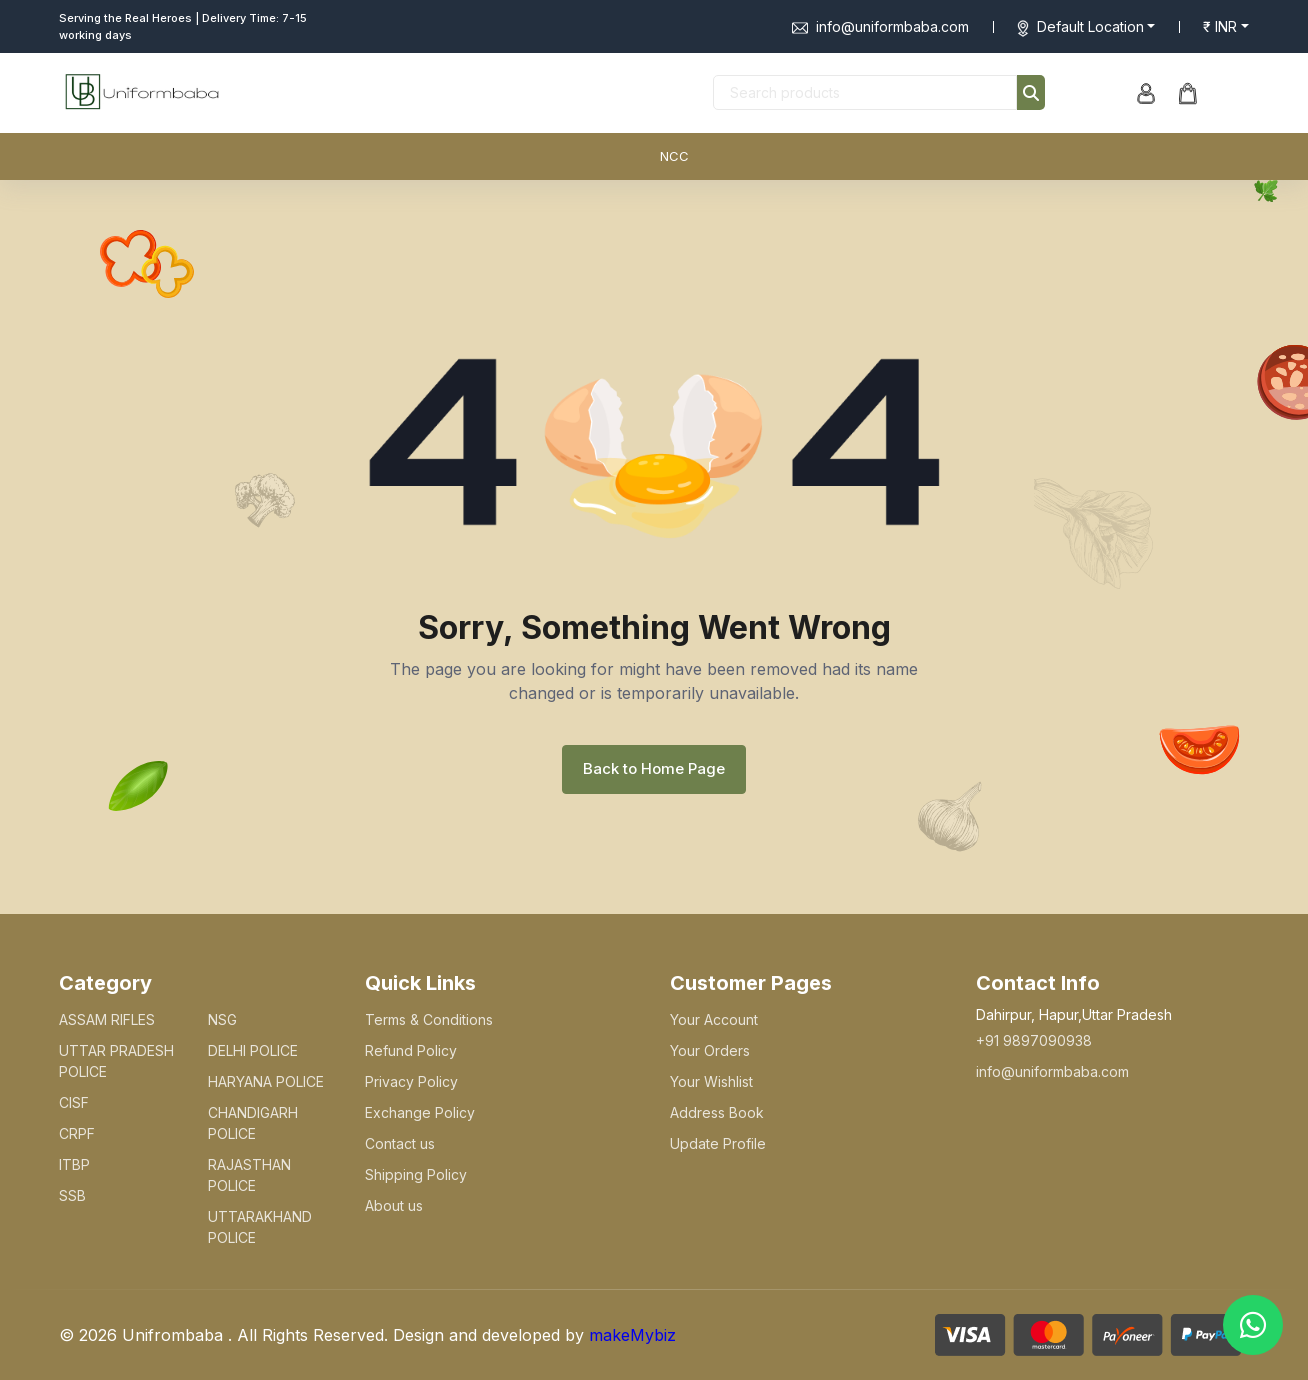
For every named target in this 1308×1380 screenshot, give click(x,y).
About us (394, 1205)
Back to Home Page (654, 768)
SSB (72, 1195)
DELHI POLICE (253, 1050)
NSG (222, 1019)
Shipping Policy (416, 1174)
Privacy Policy (411, 1081)
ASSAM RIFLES (107, 1019)
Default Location (1090, 26)
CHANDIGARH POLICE (253, 1123)
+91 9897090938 (1034, 1040)
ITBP (74, 1164)
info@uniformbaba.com (880, 26)
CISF (74, 1102)
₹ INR (1220, 26)
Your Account (714, 1019)
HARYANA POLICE (266, 1081)
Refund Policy (411, 1050)
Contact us (400, 1143)
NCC (674, 156)
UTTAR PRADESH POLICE (116, 1061)
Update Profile (718, 1143)
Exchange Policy (420, 1112)
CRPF (77, 1133)
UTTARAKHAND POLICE (260, 1227)
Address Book (717, 1112)
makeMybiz (632, 1335)
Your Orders (710, 1050)
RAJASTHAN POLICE (249, 1175)
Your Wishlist (711, 1081)
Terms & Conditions (429, 1019)
